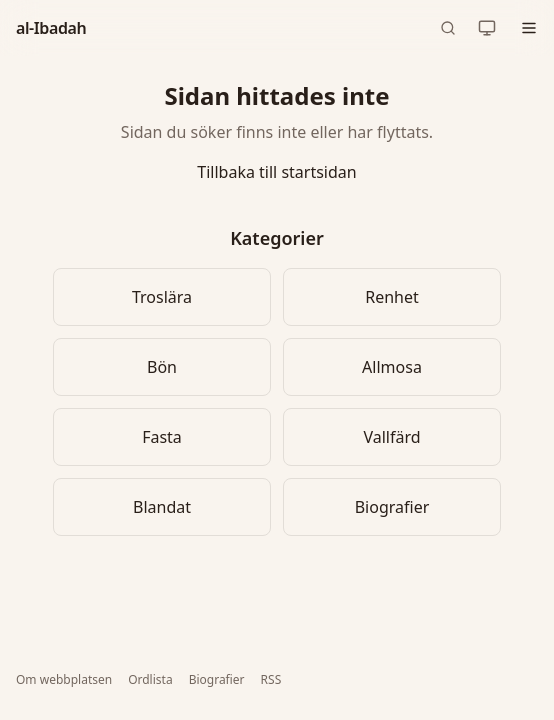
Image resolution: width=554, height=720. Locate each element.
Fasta (162, 437)
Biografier (392, 507)
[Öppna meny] (529, 28)
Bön (162, 367)
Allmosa (392, 367)
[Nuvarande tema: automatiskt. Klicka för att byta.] (487, 28)
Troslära (162, 297)
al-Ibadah (51, 28)
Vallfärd (391, 437)
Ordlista (150, 680)
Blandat (162, 507)
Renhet (392, 297)
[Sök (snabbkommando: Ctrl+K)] (448, 28)
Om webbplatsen (64, 680)
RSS (271, 680)
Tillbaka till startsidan (276, 172)
